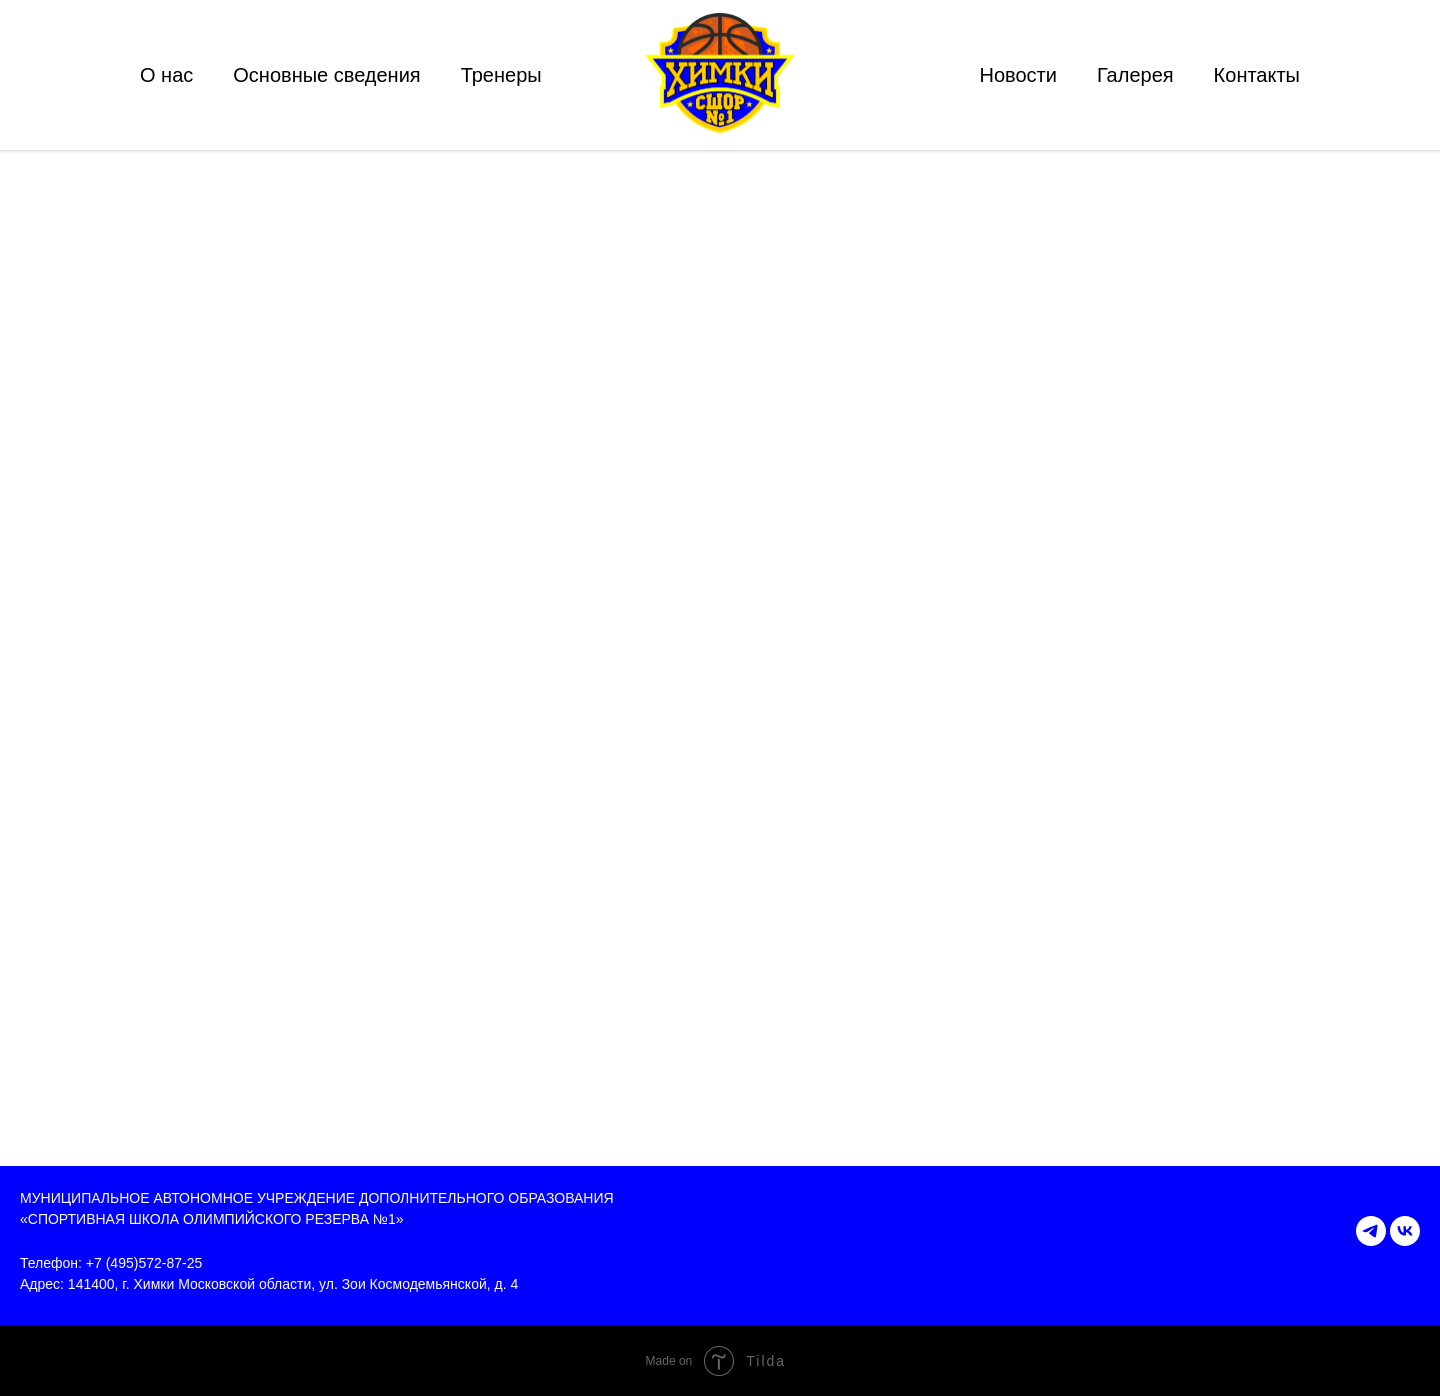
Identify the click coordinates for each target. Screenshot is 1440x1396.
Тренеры (501, 75)
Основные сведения (326, 75)
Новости (1017, 75)
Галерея (1135, 75)
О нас (166, 75)
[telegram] (1371, 1231)
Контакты (1257, 75)
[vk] (1405, 1231)
